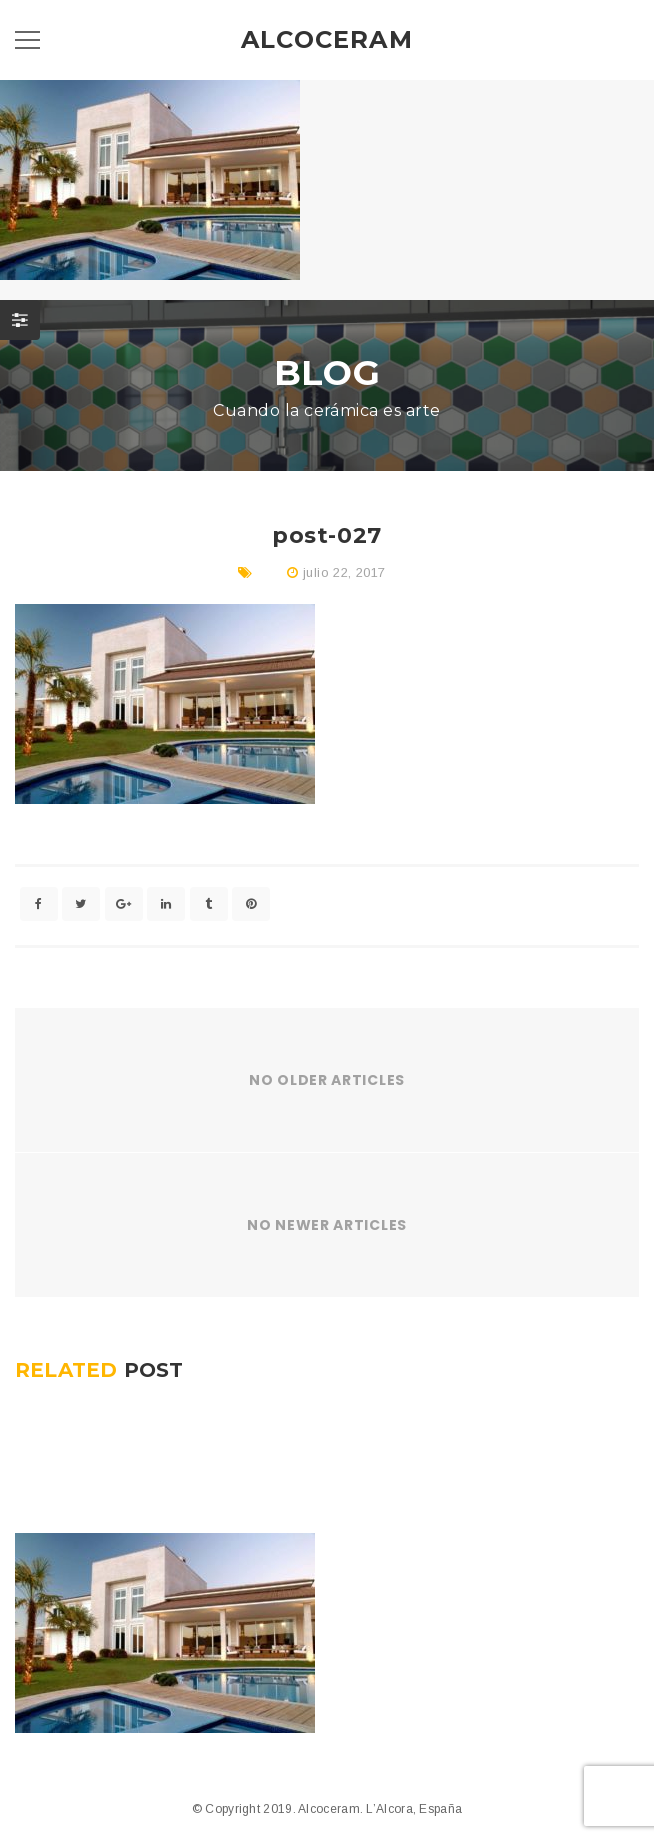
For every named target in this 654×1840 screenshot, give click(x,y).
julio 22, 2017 (344, 572)
